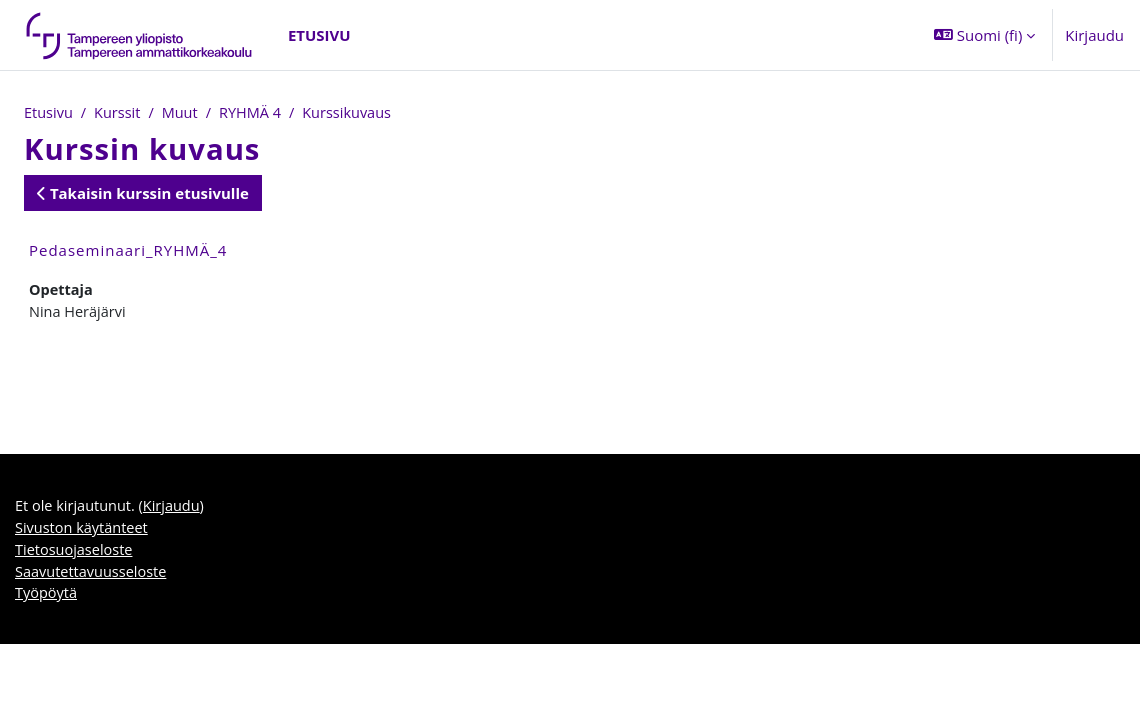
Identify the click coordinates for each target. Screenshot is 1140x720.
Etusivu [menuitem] (319, 35)
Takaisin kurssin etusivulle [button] (143, 194)
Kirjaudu (1094, 35)
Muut (183, 113)
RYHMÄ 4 (256, 113)
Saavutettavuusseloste (93, 577)
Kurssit (120, 113)
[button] (984, 35)
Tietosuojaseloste (75, 555)
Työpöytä (47, 600)
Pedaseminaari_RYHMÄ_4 (128, 251)
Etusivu (49, 113)
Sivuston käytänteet (83, 532)
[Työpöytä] (140, 35)
